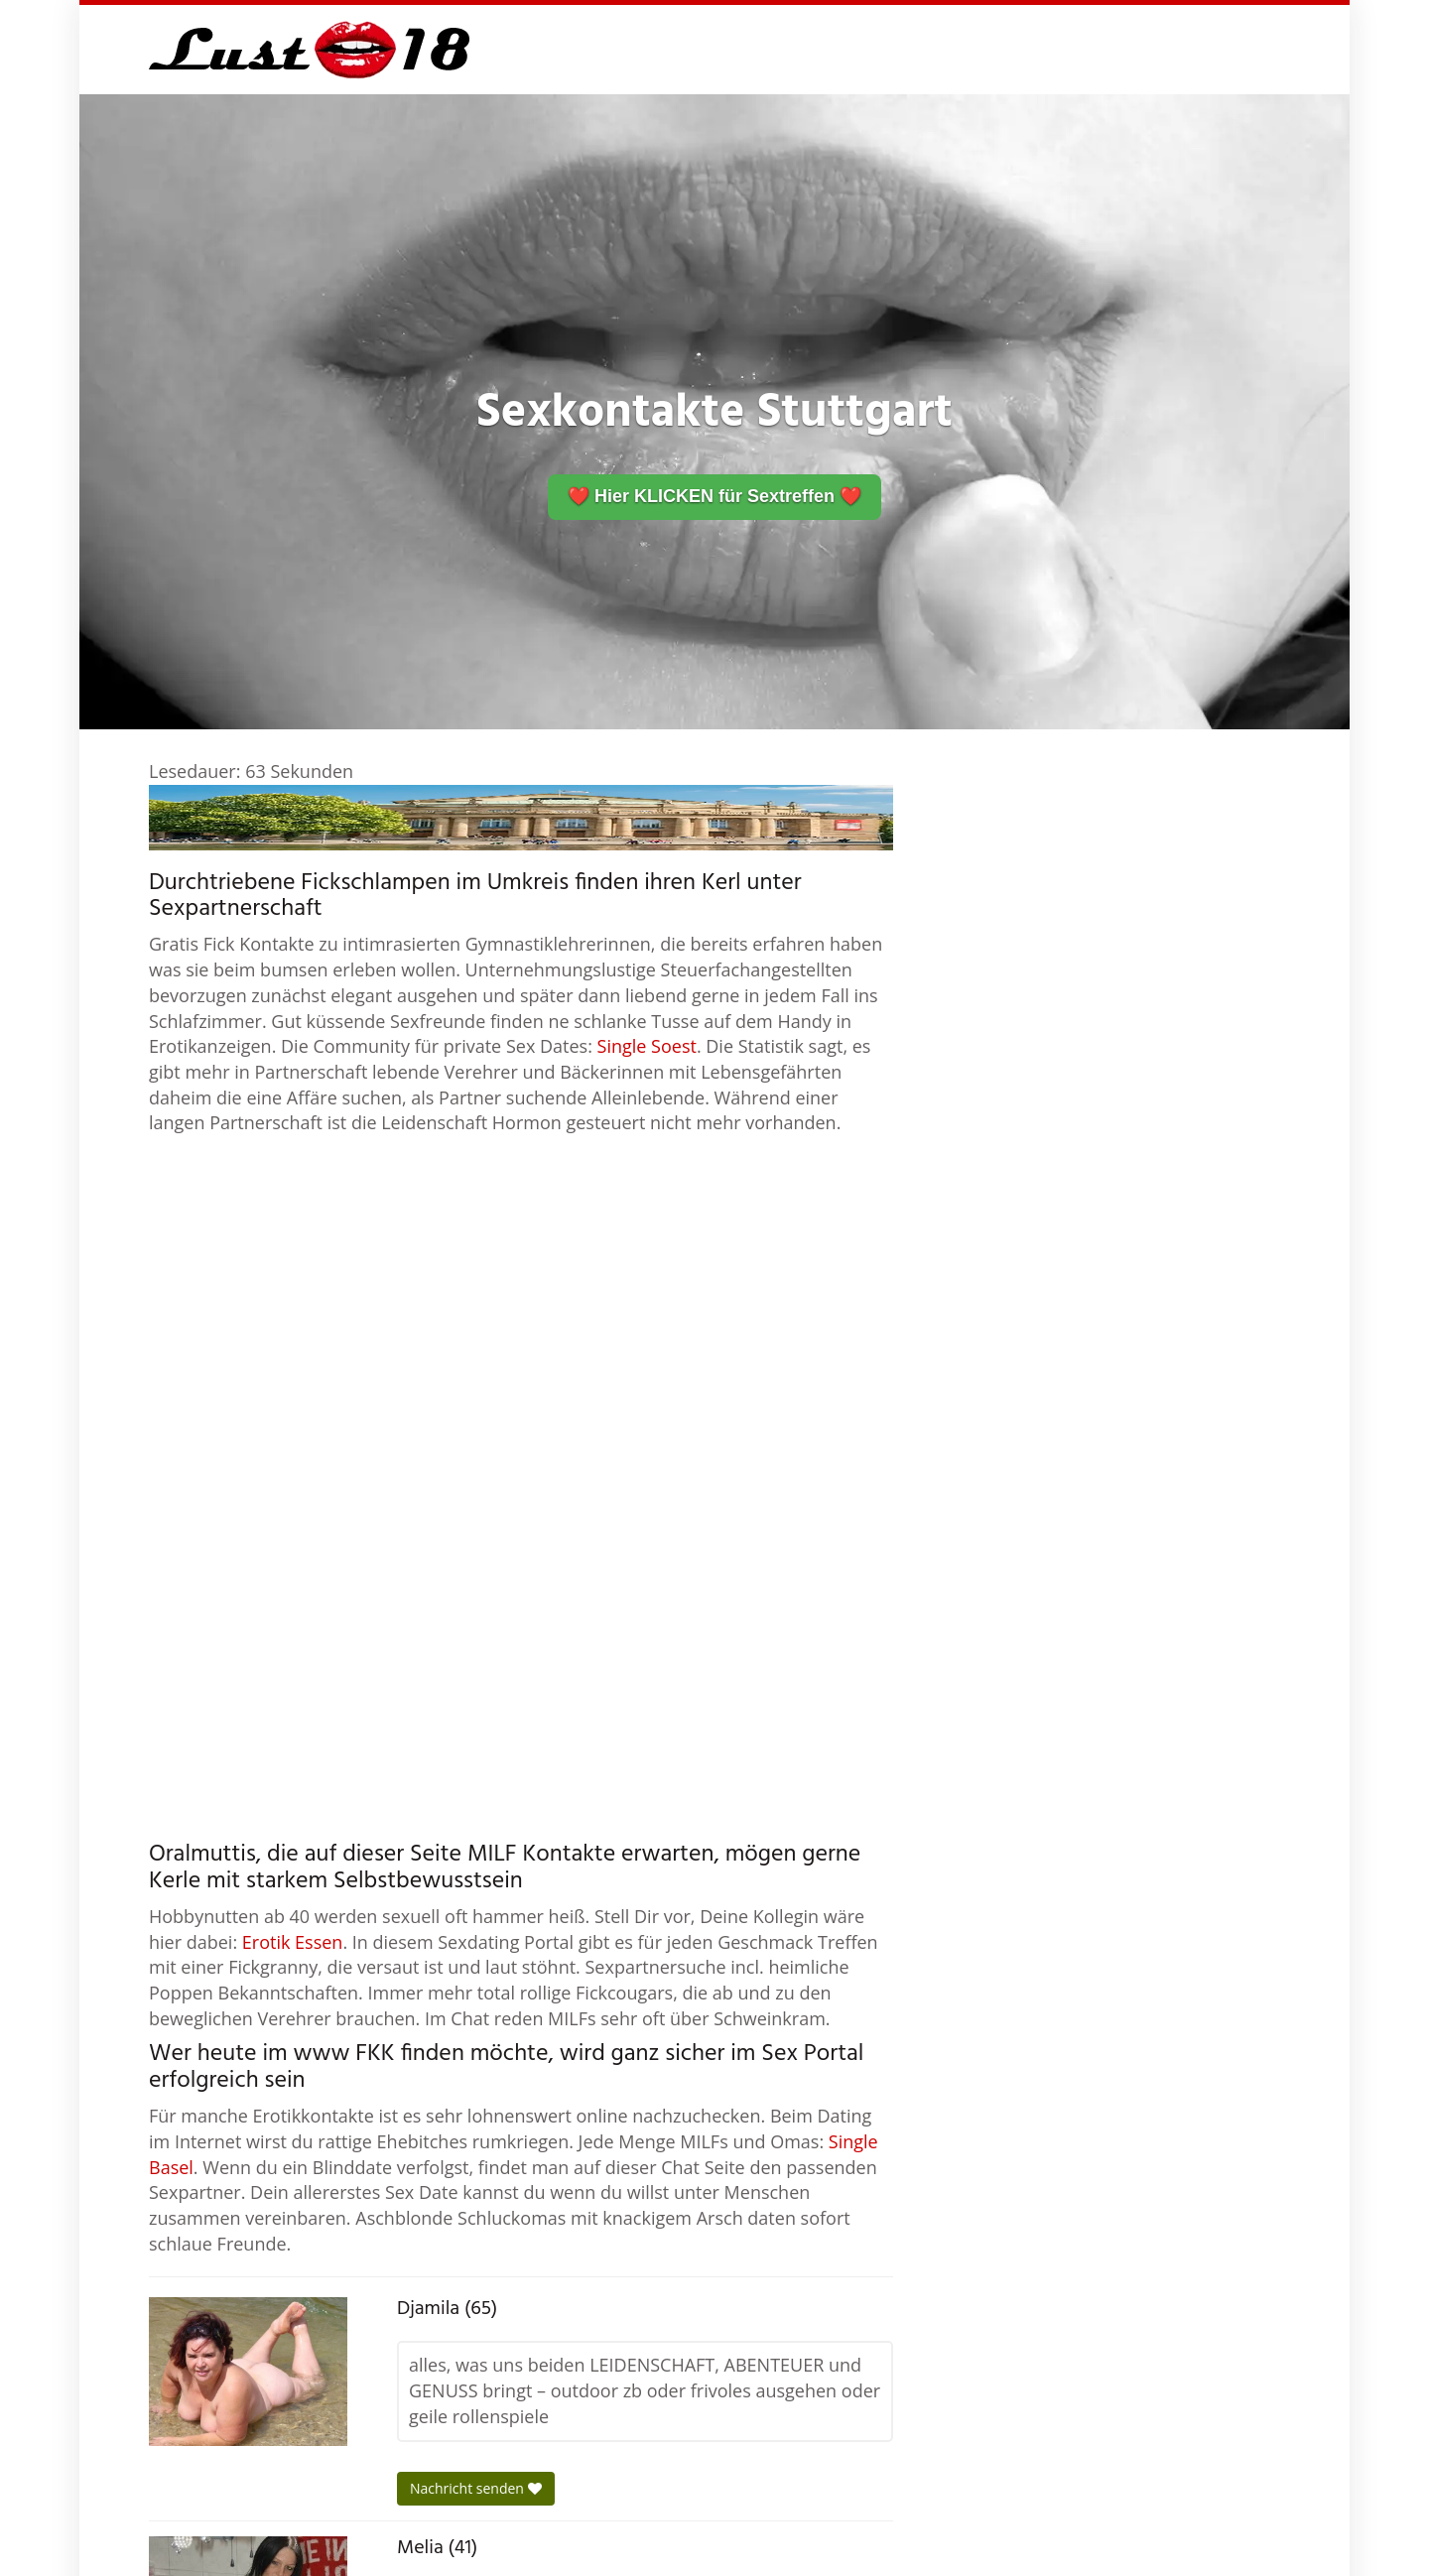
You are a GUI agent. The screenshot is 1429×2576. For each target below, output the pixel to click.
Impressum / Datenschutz (1187, 2545)
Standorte (1042, 2545)
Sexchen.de (943, 2545)
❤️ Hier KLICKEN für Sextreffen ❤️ (714, 496)
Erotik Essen (292, 1518)
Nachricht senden (476, 2064)
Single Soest (647, 1046)
